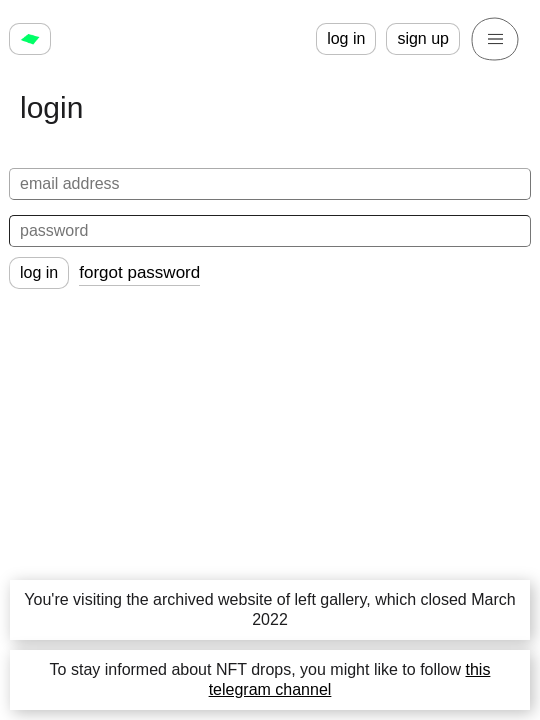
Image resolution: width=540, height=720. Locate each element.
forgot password (139, 272)
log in (346, 38)
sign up (423, 38)
